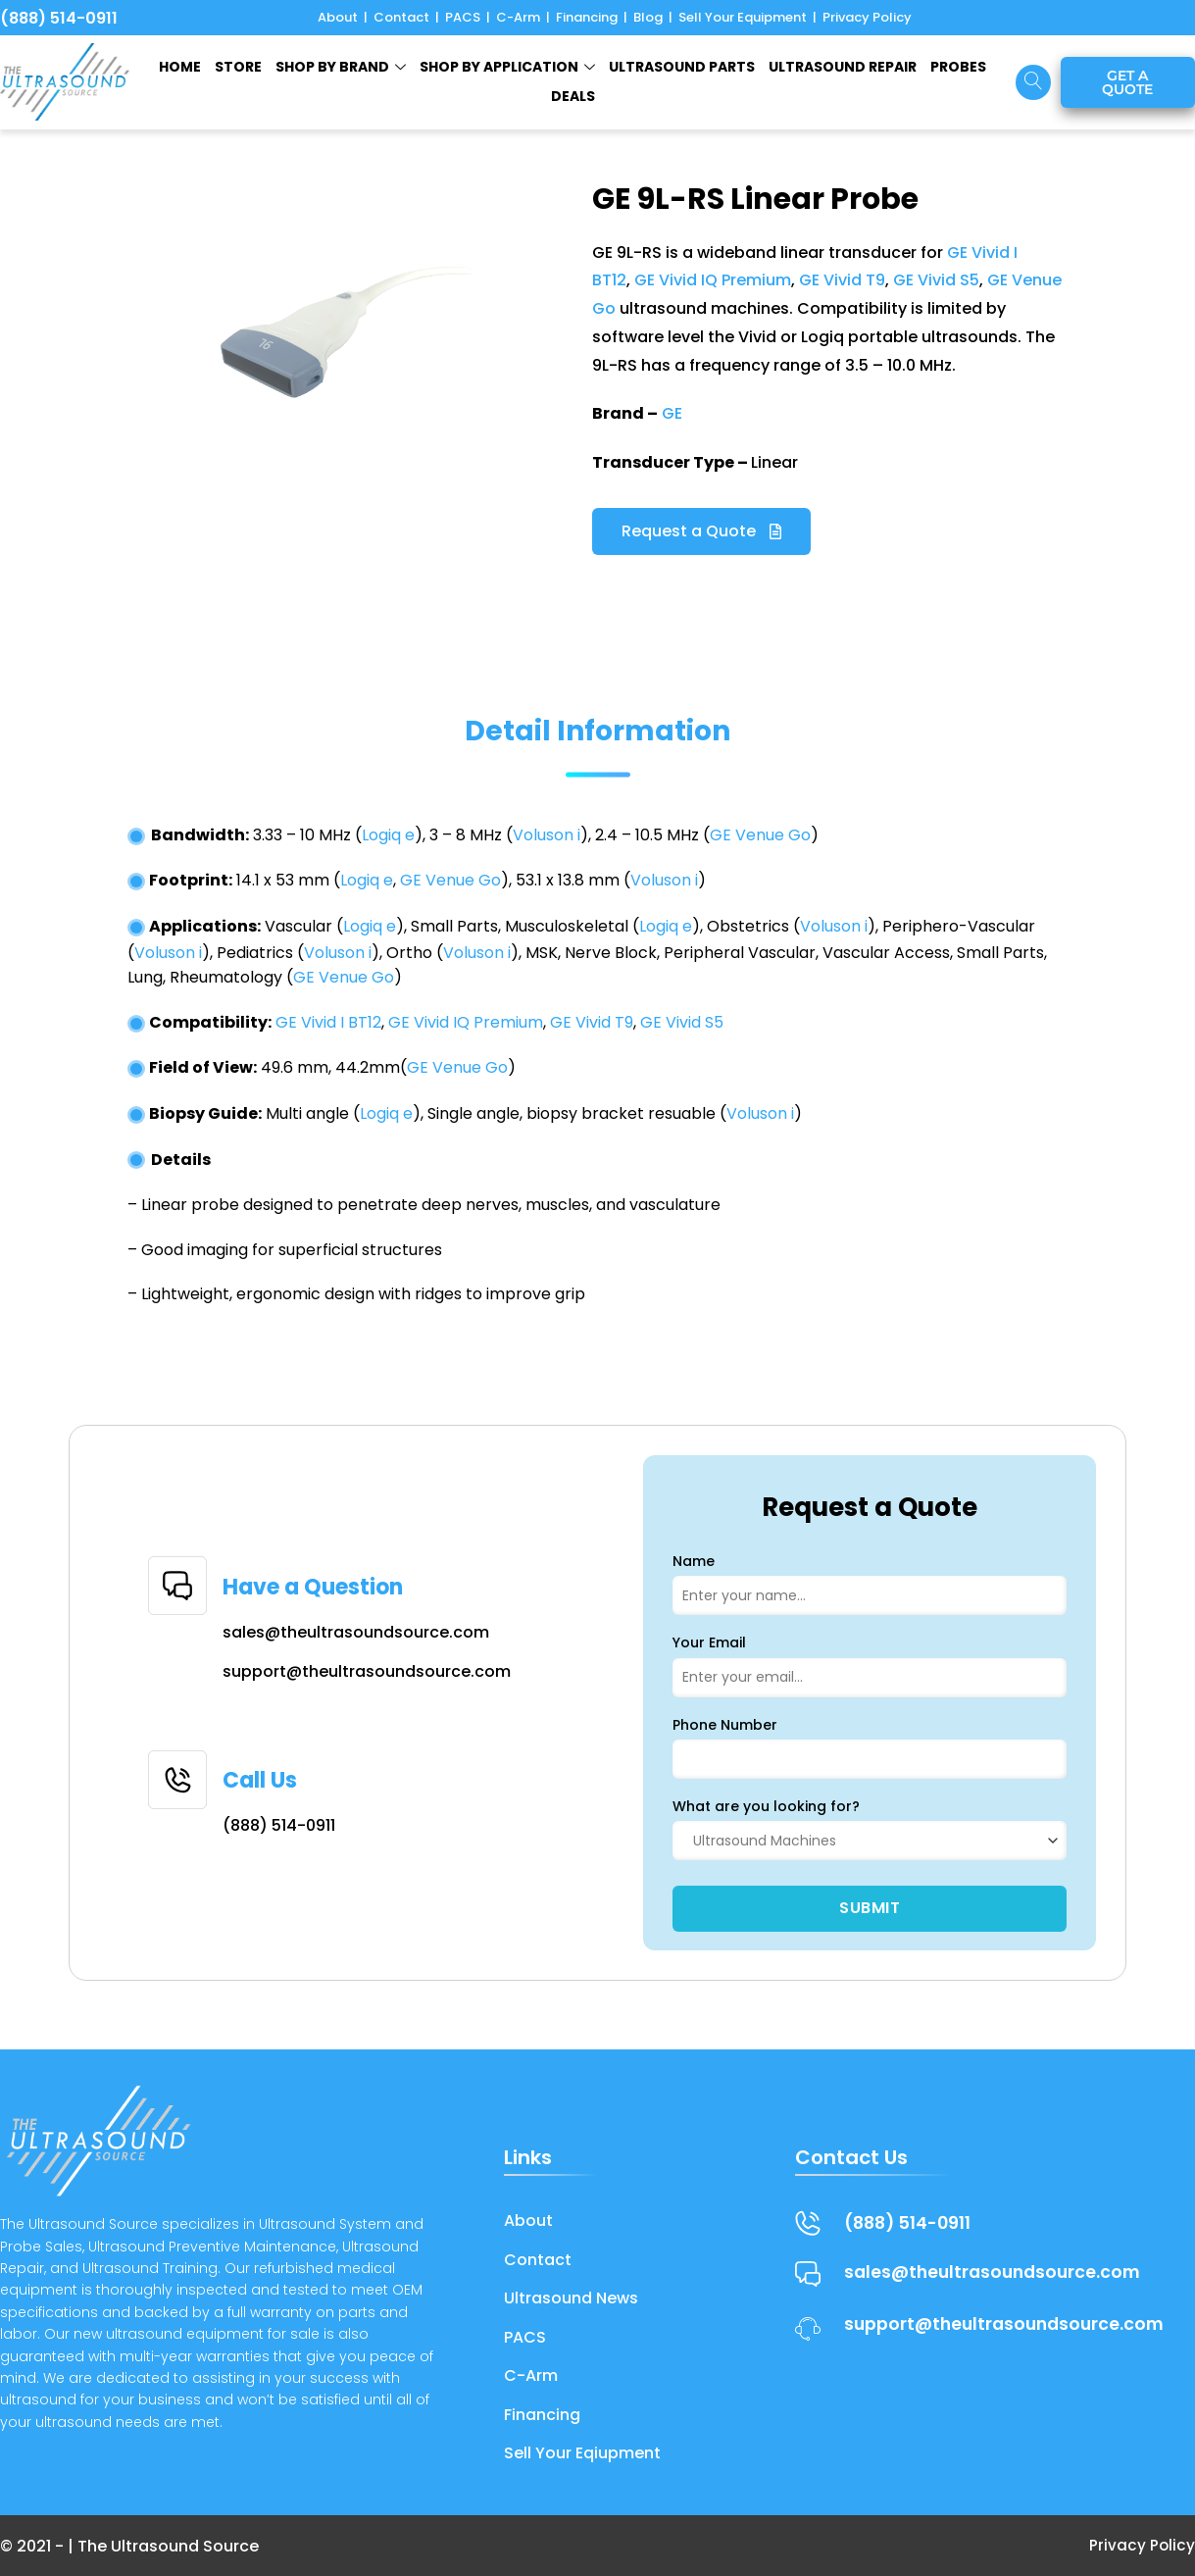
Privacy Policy (867, 17)
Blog (648, 17)
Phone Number (724, 1725)
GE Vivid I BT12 (328, 1022)
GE (672, 413)
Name (693, 1561)
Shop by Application (507, 66)
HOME (180, 66)
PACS (462, 17)
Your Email (709, 1642)
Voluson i (546, 835)
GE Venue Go (760, 835)
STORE (238, 66)
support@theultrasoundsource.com (367, 1671)
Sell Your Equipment (742, 17)
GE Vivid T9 (842, 280)
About (338, 17)
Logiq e (388, 835)
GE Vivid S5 (936, 280)
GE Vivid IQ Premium (712, 280)
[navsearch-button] (1033, 82)
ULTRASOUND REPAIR (843, 66)
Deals (573, 96)
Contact (401, 17)
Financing (587, 17)
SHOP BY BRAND (340, 66)
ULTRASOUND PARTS (682, 66)
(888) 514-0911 (59, 18)
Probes (958, 66)
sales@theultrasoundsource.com (356, 1632)
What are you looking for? (766, 1806)
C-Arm (518, 17)
